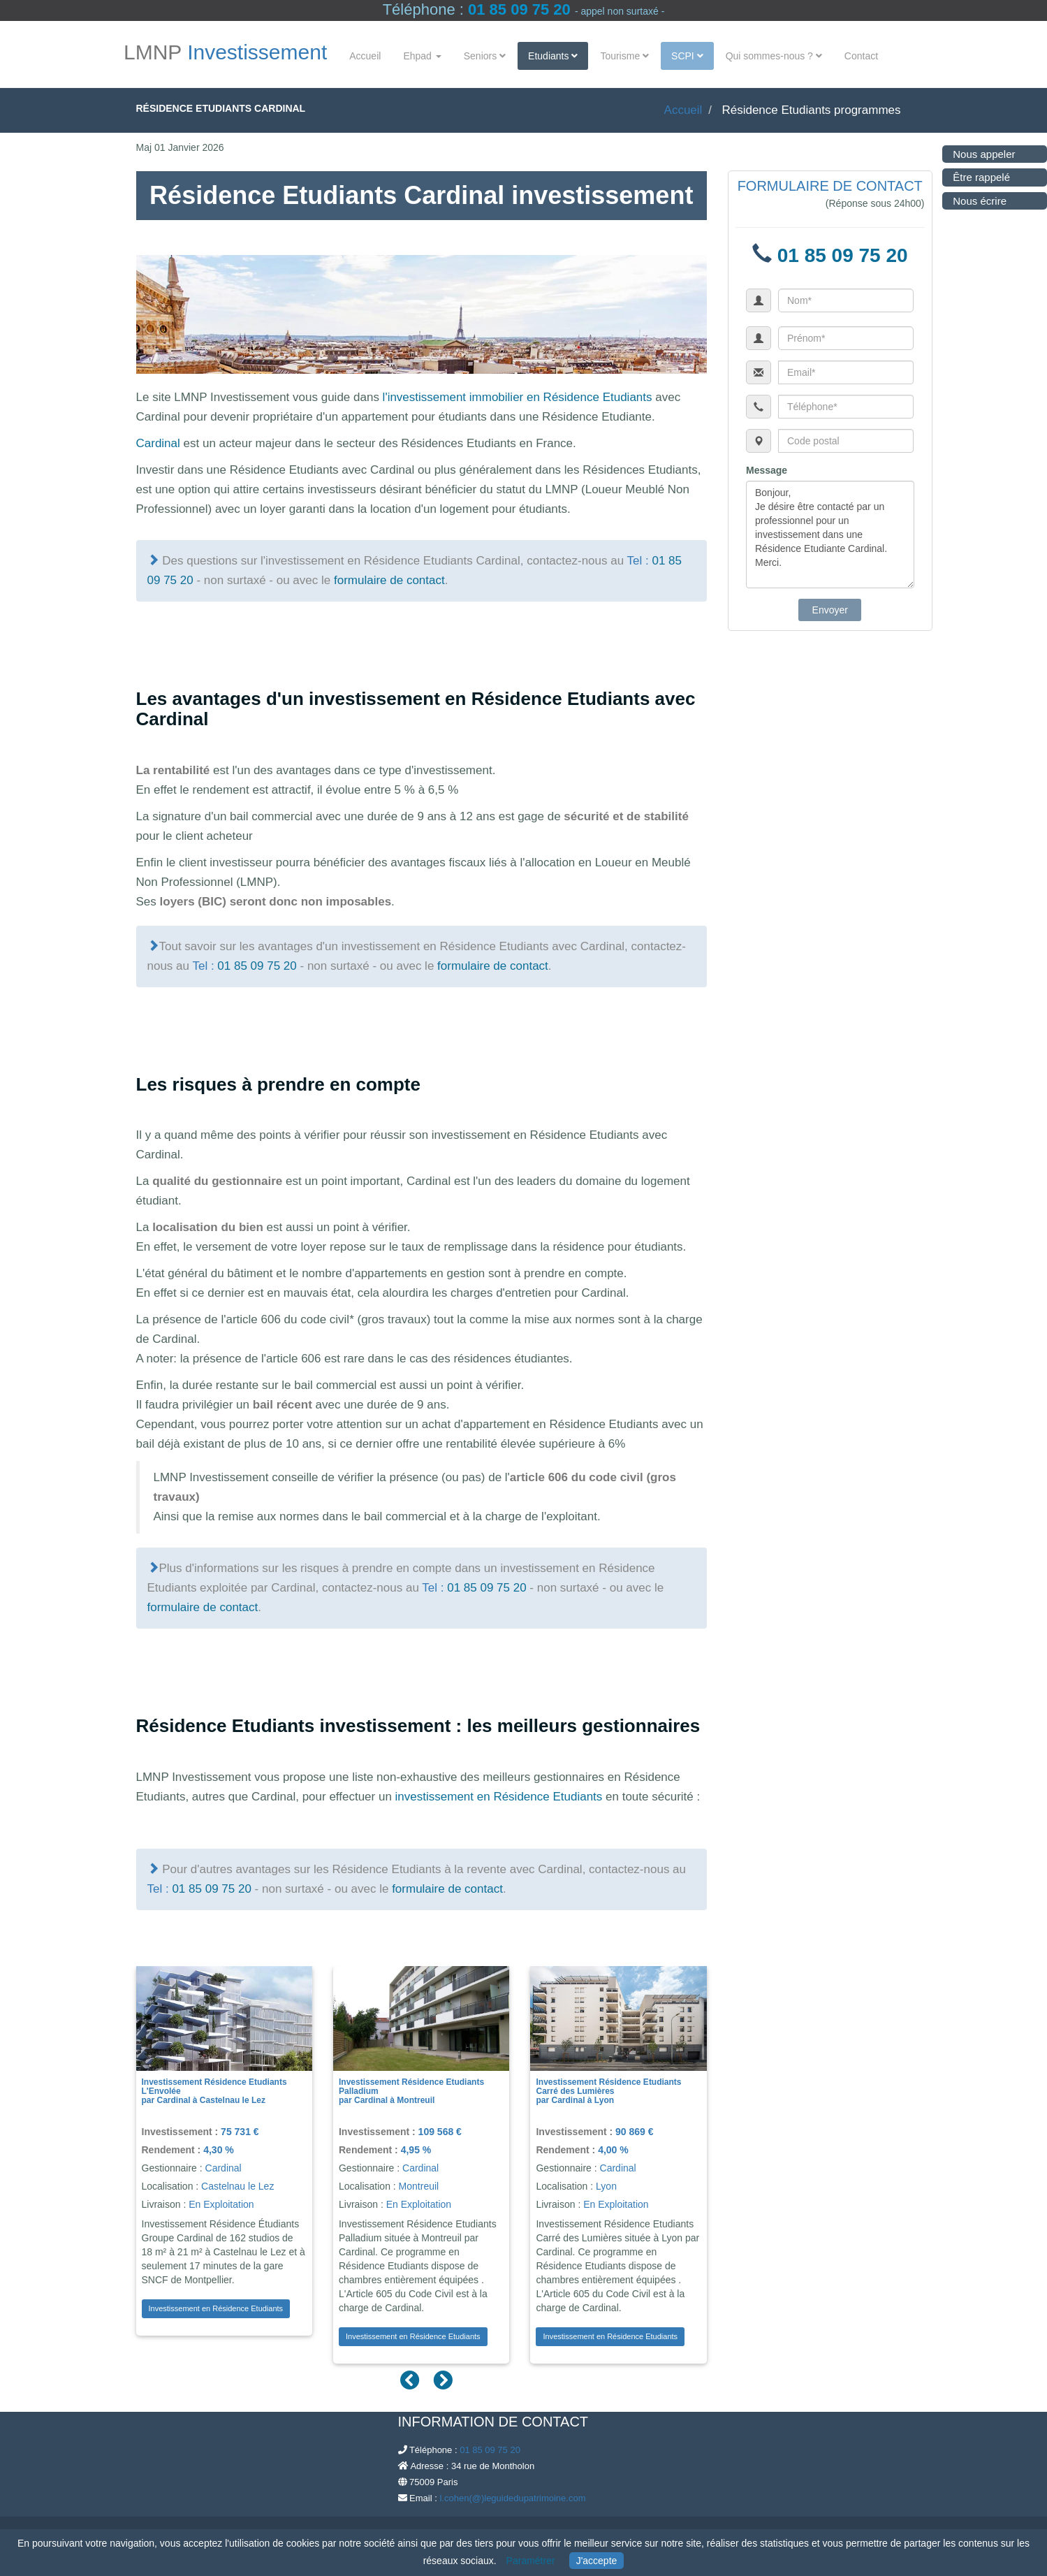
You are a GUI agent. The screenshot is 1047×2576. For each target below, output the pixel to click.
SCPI (687, 55)
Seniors (485, 55)
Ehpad (422, 55)
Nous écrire (966, 201)
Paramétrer (530, 2560)
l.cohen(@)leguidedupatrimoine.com (512, 2498)
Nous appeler (970, 154)
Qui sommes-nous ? (774, 55)
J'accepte (596, 2560)
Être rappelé (967, 177)
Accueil (365, 55)
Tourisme (624, 55)
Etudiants (553, 55)
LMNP (225, 53)
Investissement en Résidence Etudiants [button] (216, 2308)
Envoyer (830, 610)
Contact (861, 55)
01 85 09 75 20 (519, 9)
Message (766, 470)
